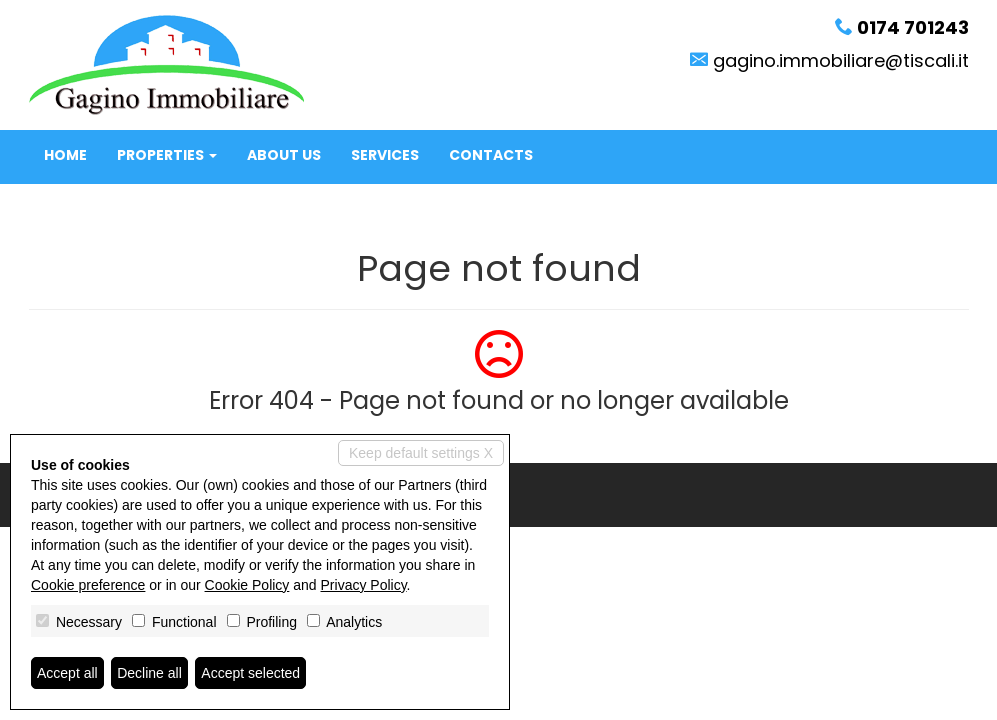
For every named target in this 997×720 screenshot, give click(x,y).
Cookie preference (88, 585)
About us (284, 155)
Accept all (67, 673)
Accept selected (250, 673)
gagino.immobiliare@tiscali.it (841, 60)
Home (65, 155)
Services (385, 155)
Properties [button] (167, 155)
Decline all (149, 673)
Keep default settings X (421, 453)
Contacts (491, 155)
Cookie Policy (247, 585)
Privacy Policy (364, 585)
